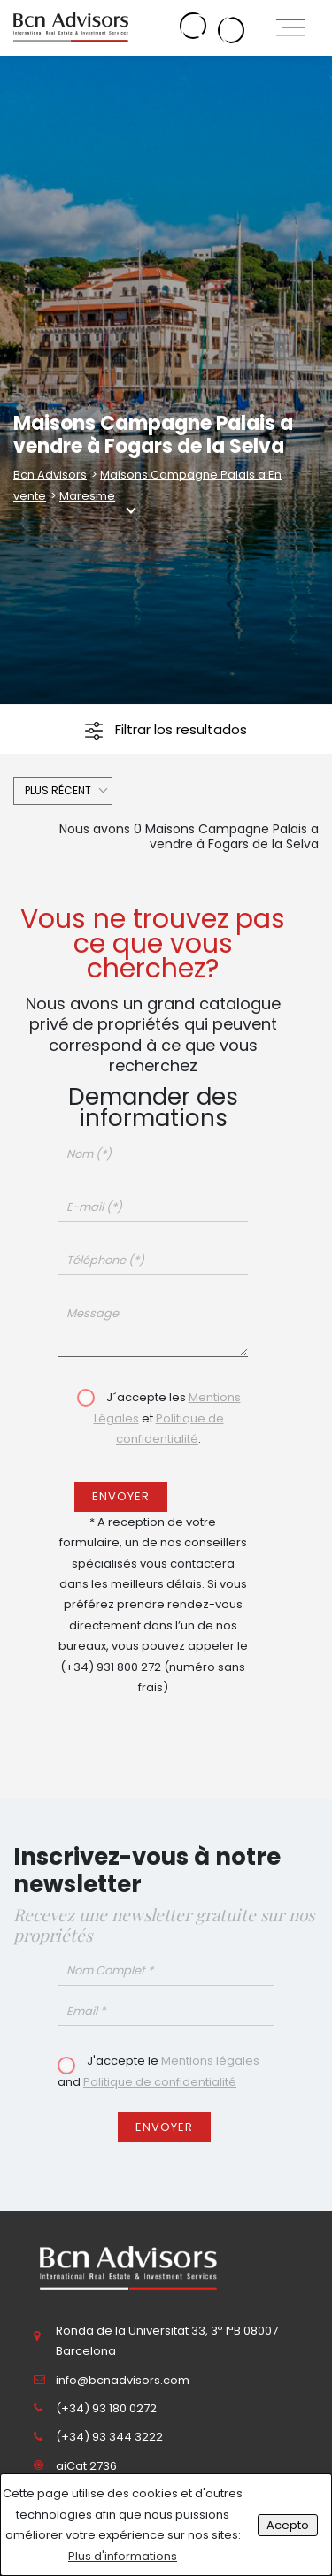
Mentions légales (210, 2060)
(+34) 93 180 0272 (106, 2408)
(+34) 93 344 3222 (109, 2436)
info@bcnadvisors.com (122, 2380)
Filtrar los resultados (166, 730)
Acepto (287, 2525)
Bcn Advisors (50, 474)
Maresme (87, 495)
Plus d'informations (122, 2556)
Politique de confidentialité (159, 2082)
